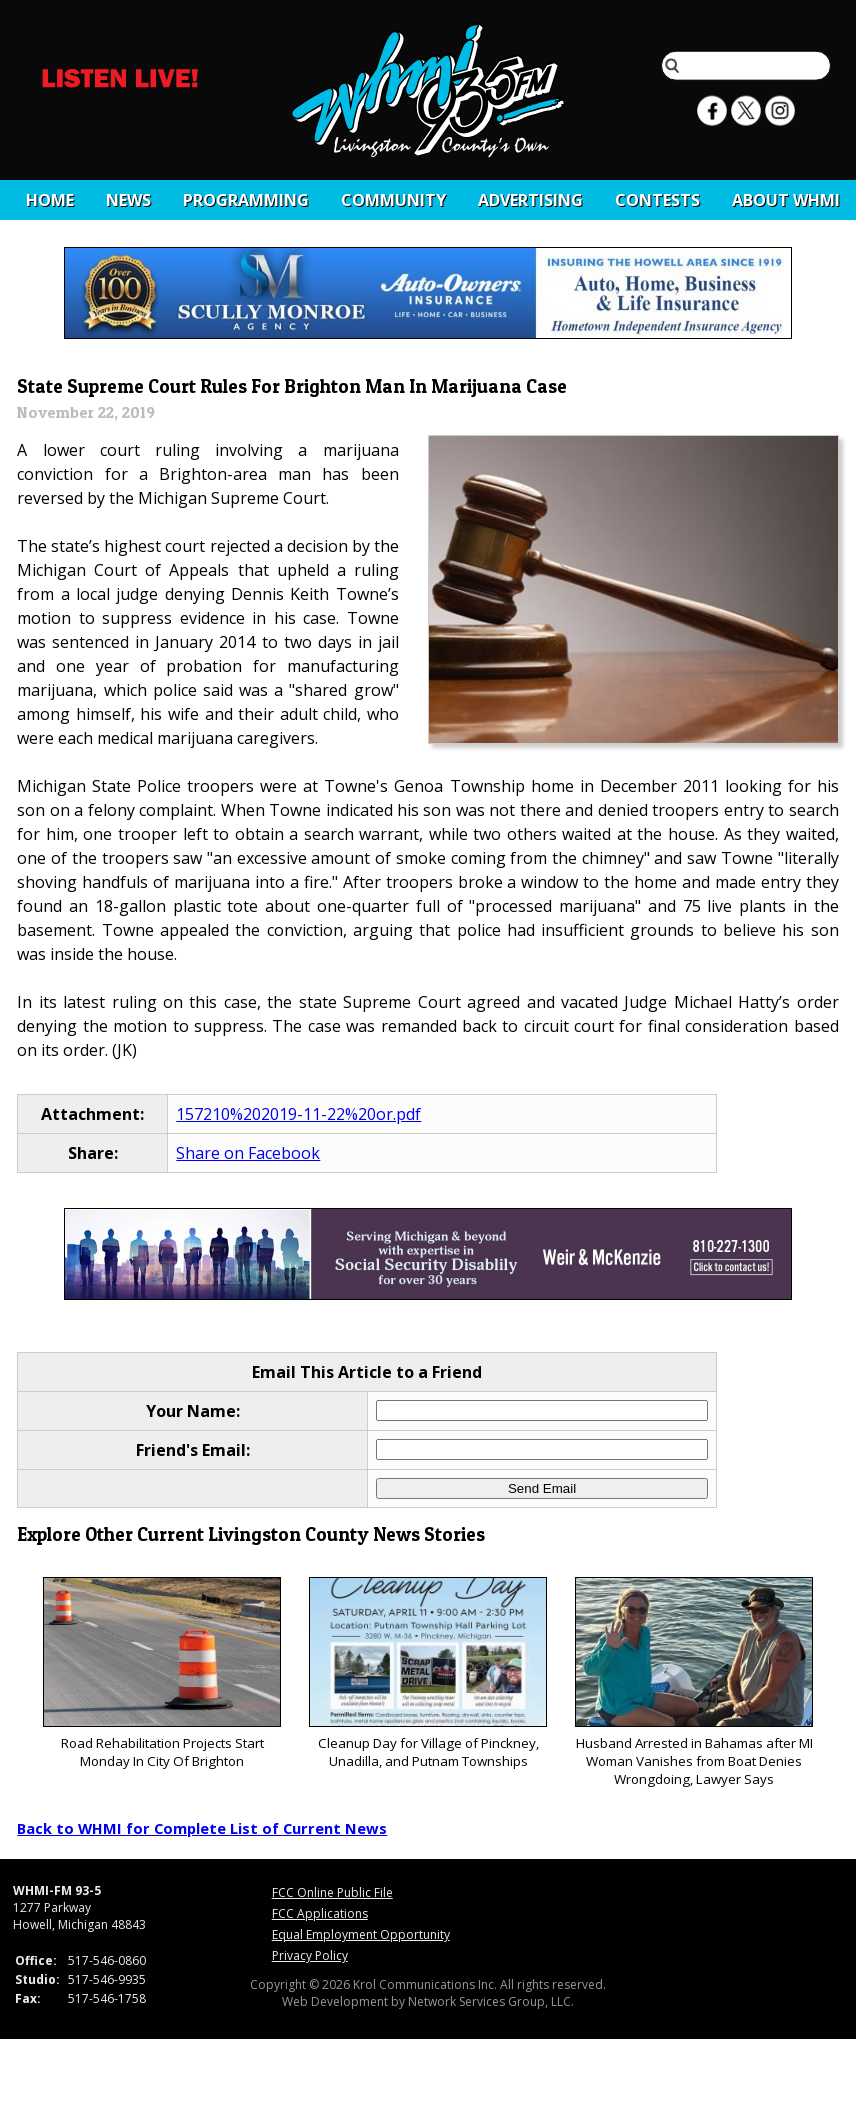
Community (393, 200)
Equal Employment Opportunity (361, 1934)
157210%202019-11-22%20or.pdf (298, 1114)
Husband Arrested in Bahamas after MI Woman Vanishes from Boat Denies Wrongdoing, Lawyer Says (693, 1682)
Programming (246, 200)
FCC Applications (320, 1913)
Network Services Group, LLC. (491, 2001)
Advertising (530, 200)
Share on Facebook (248, 1153)
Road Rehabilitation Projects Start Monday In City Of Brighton (161, 1673)
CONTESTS (657, 200)
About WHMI (786, 200)
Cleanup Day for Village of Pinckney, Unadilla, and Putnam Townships (427, 1673)
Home (50, 200)
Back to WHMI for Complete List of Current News (202, 1828)
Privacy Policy (310, 1955)
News (128, 200)
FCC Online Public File (332, 1892)
